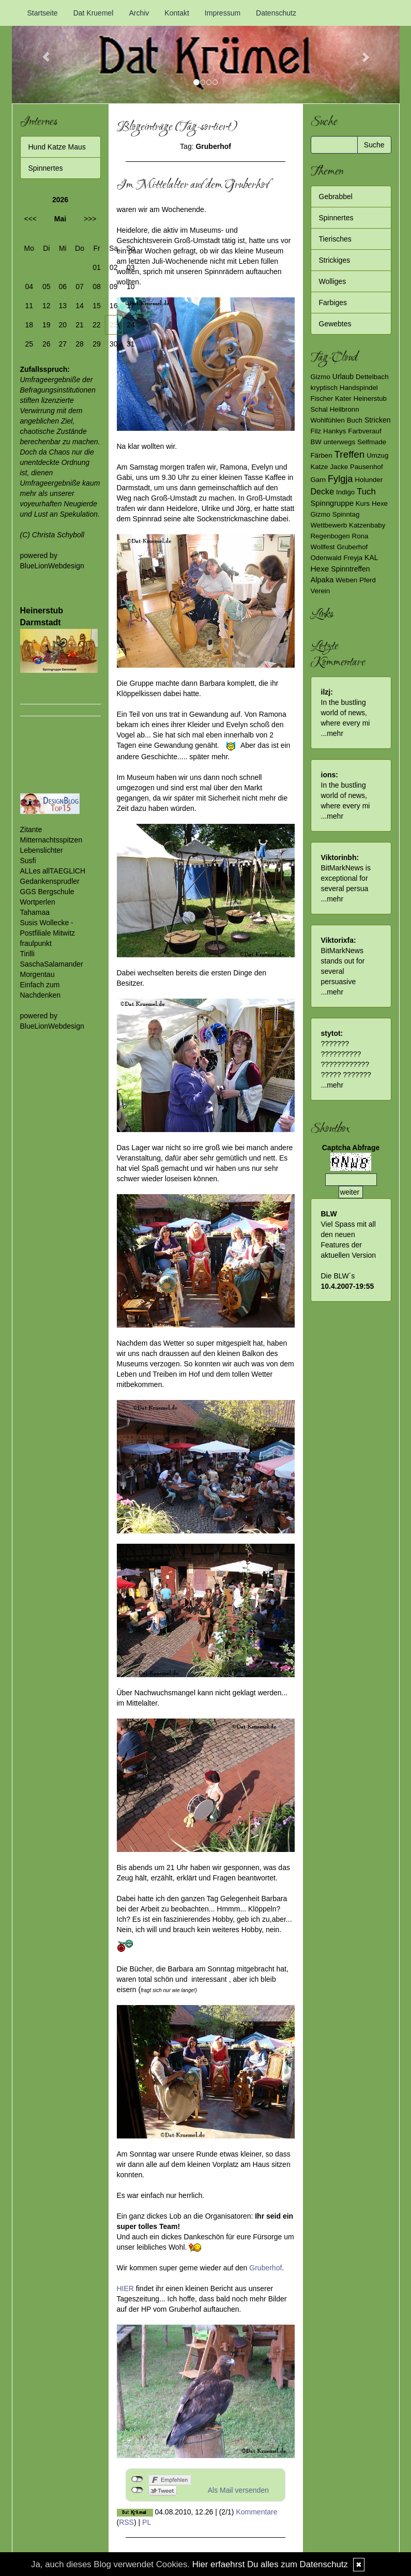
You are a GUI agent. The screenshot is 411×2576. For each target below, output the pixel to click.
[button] (41, 51)
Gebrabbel (336, 196)
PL (146, 2522)
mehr (335, 733)
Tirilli (27, 954)
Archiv (139, 13)
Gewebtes (335, 324)
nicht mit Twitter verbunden (137, 2490)
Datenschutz (276, 13)
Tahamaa (35, 912)
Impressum (222, 13)
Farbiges (333, 302)
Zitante (31, 829)
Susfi (28, 860)
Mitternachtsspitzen (51, 840)
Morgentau (37, 974)
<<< (30, 219)
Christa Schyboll (58, 535)
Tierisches (335, 239)
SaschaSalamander (51, 964)
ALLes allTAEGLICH (53, 871)
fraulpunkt (36, 943)
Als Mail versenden (238, 2490)
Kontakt (176, 13)
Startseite (42, 13)
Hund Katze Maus (57, 147)
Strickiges (335, 260)
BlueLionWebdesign (52, 566)
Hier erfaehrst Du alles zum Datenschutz (270, 2564)
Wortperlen (37, 902)
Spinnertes (45, 168)
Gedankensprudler (50, 881)
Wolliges (332, 281)
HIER (125, 2288)
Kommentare (256, 2512)
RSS (126, 2522)
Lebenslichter (41, 850)
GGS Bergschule (47, 891)
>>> (90, 219)
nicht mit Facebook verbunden (137, 2479)
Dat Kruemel (93, 13)
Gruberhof (265, 2268)
